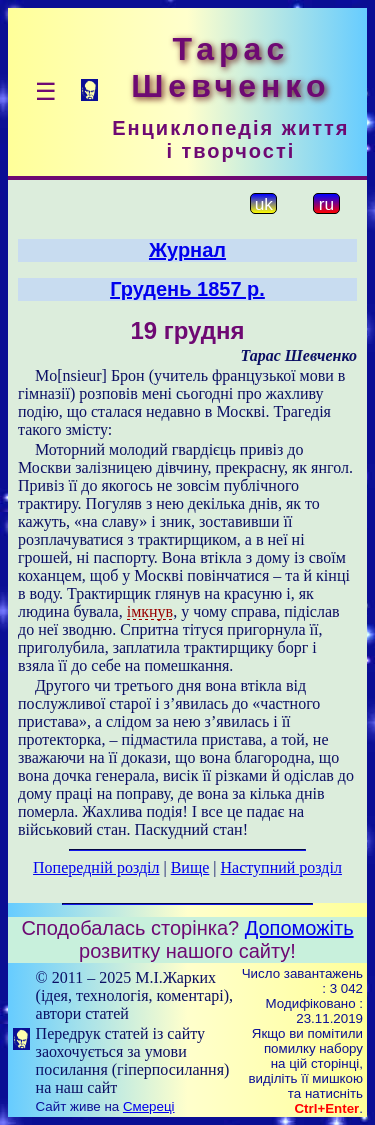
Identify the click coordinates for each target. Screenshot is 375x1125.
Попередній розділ (96, 867)
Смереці (149, 1106)
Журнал (187, 250)
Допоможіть (299, 928)
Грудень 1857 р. (187, 289)
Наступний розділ (281, 867)
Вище (190, 867)
